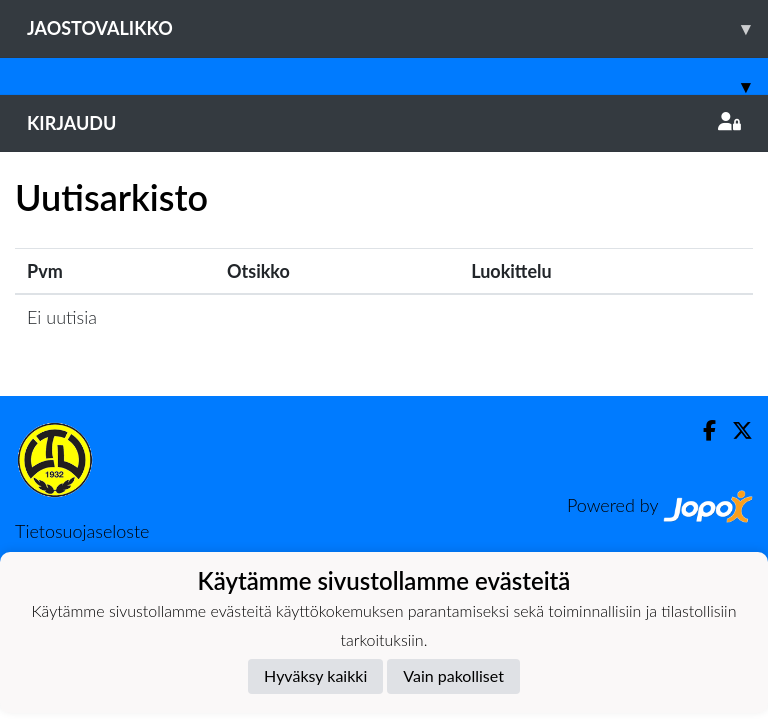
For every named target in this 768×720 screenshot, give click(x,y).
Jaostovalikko (397, 28)
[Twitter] (734, 430)
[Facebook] (701, 430)
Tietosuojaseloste (82, 531)
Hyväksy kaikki (315, 675)
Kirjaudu (384, 123)
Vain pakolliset (453, 675)
